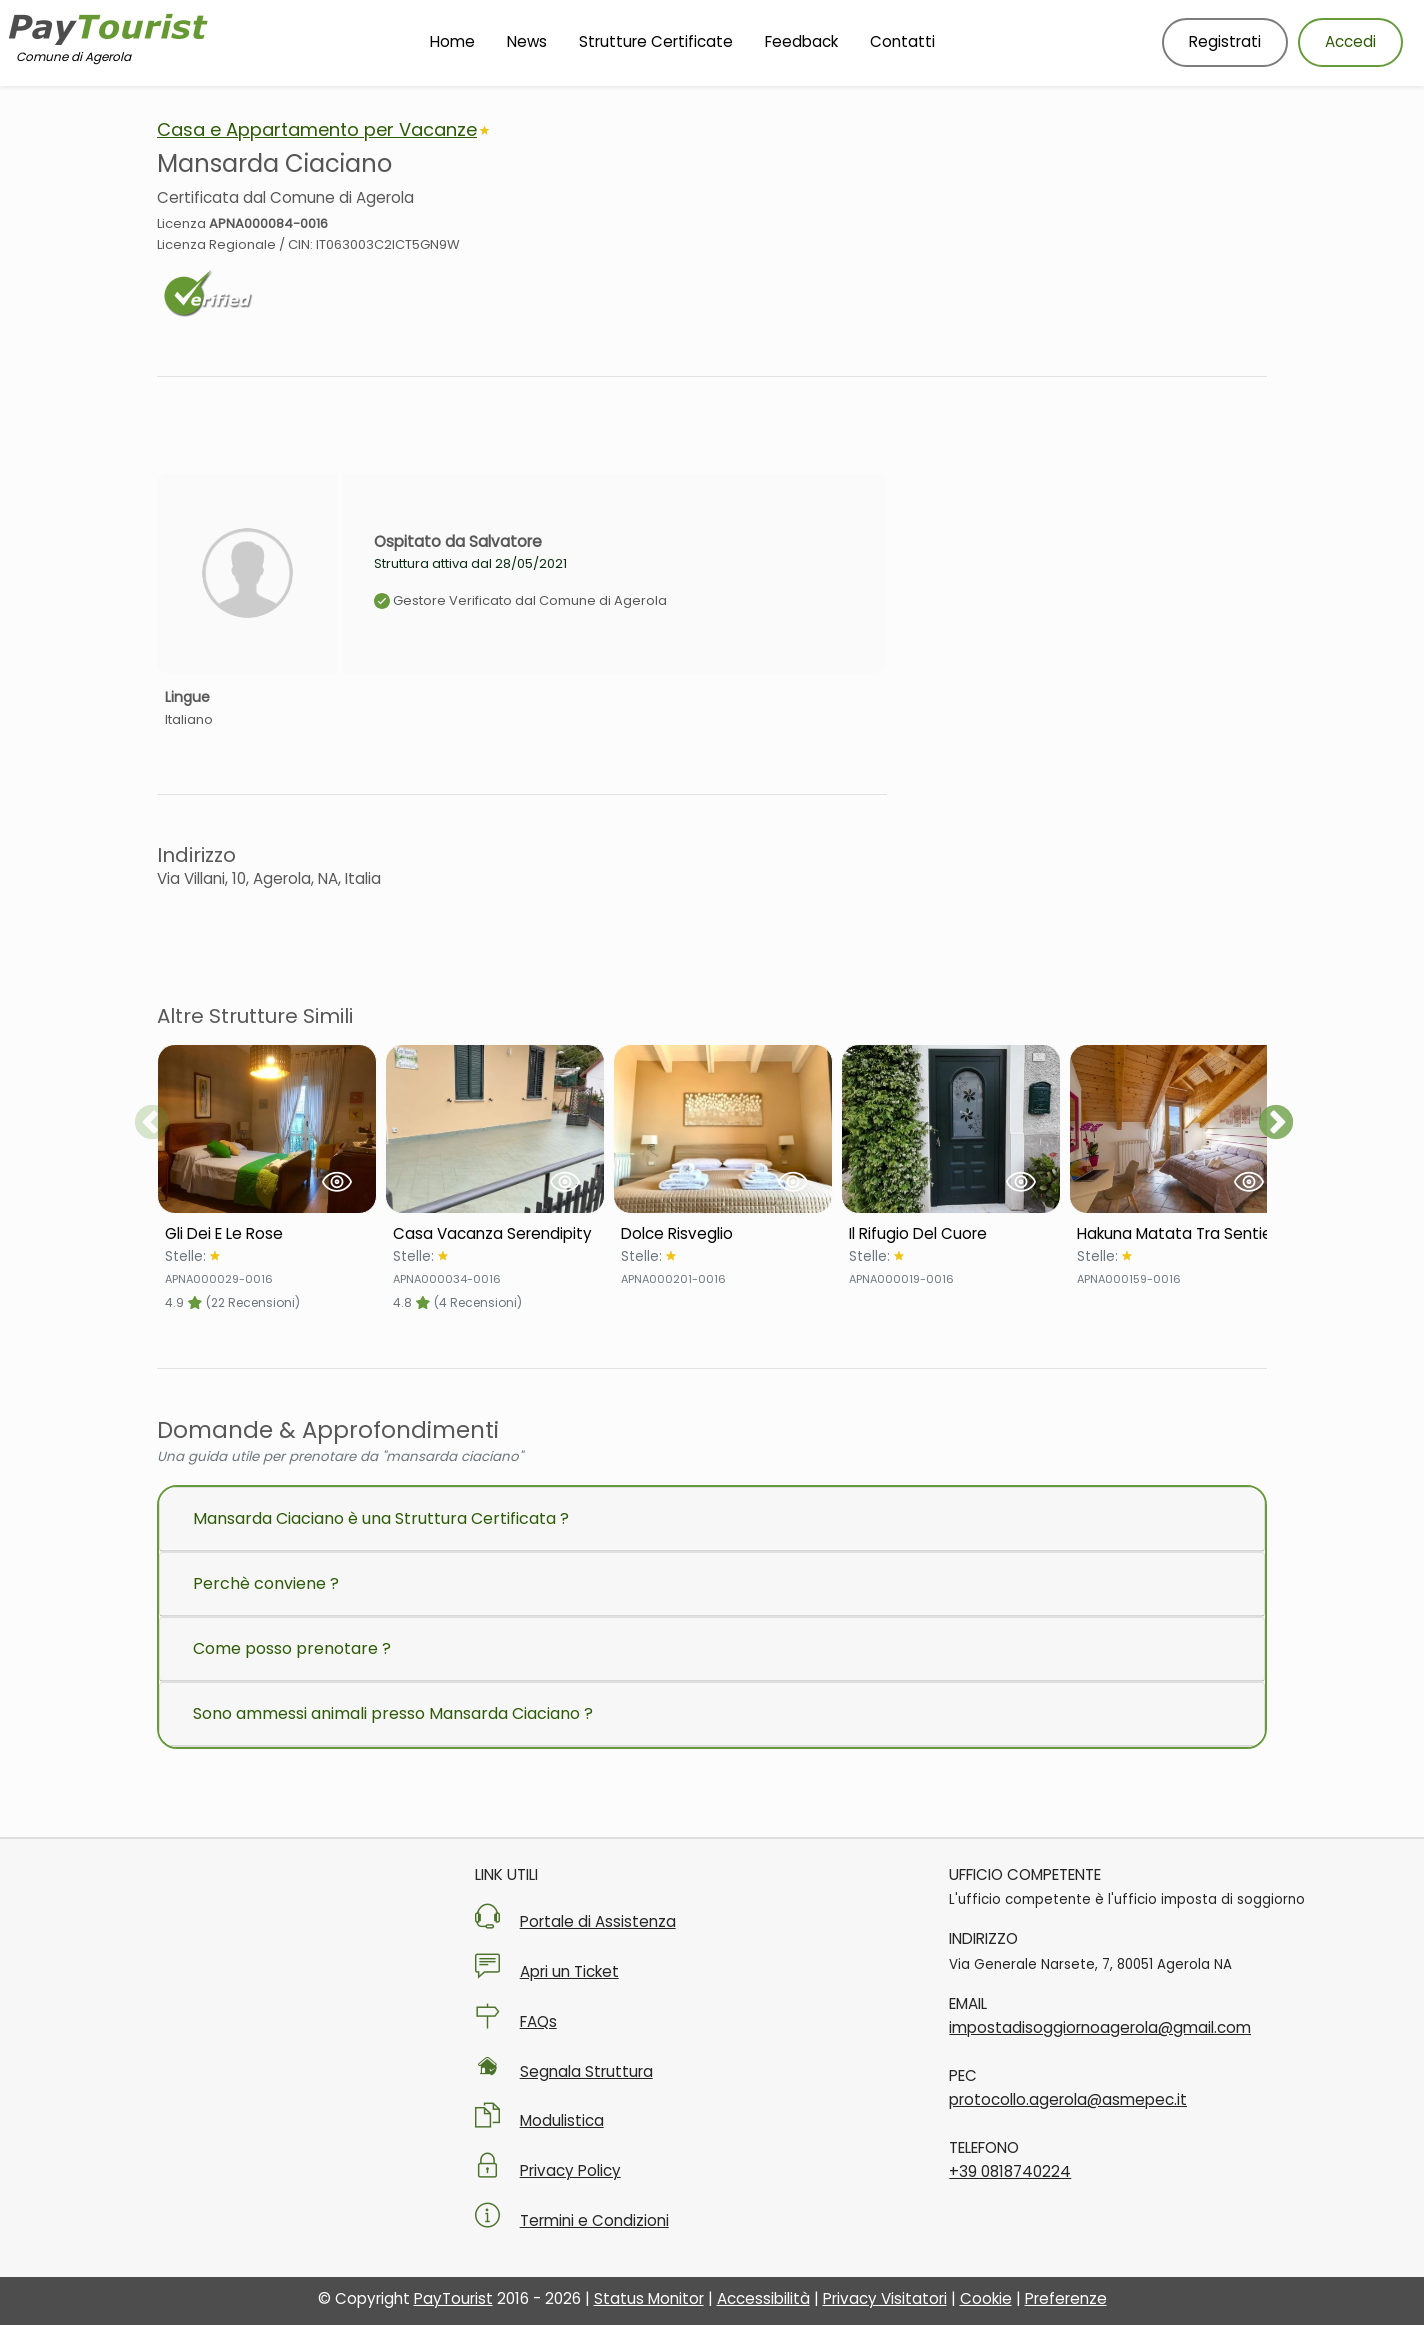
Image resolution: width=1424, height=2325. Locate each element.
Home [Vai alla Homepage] (452, 41)
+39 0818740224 (1010, 2171)
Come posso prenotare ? (292, 1648)
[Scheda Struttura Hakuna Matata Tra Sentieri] (1179, 1234)
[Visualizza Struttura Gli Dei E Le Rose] (267, 1129)
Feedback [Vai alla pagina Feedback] (801, 41)
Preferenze (1066, 2298)
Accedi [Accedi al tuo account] (1350, 41)
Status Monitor (649, 2298)
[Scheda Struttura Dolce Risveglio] (723, 1234)
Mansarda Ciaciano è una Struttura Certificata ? (381, 1518)
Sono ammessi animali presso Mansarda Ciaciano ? (393, 1713)
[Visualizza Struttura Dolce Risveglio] (723, 1129)
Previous (152, 1124)
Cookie (986, 2298)
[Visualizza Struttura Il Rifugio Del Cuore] (951, 1129)
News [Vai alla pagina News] (527, 41)
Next (1276, 1124)
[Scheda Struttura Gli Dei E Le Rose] (267, 1234)
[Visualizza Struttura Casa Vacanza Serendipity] (495, 1129)
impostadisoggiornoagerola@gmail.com (1100, 2027)
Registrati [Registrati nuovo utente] (1225, 41)
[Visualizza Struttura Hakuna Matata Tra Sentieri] (1179, 1129)
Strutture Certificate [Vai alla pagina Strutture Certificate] (656, 41)
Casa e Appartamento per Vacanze (317, 129)
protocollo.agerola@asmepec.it (1068, 2099)
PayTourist (453, 2298)
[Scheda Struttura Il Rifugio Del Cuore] (951, 1234)
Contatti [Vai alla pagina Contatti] (902, 41)
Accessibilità (763, 2298)
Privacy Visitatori (885, 2298)
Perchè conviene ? (266, 1583)
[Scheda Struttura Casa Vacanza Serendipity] (495, 1234)
